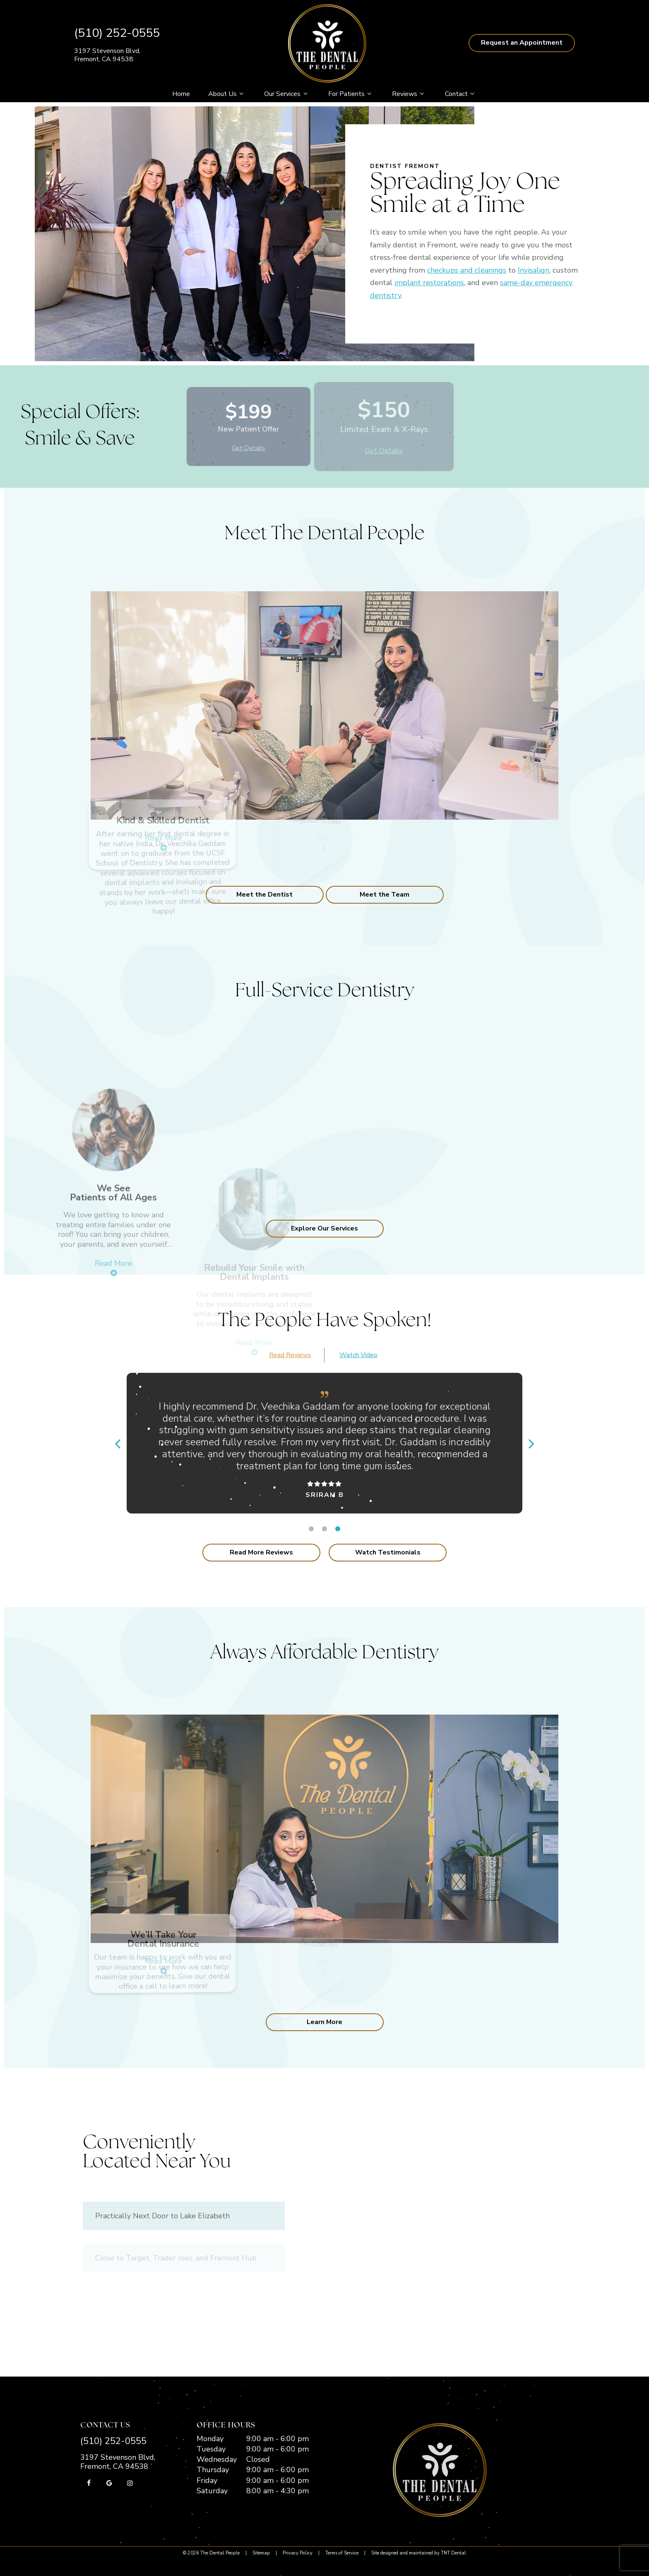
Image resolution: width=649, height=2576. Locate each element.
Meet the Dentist (264, 894)
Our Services (287, 93)
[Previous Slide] (117, 1443)
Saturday (212, 2491)
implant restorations (429, 283)
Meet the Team (384, 894)
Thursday (213, 2470)
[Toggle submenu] (241, 93)
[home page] (326, 43)
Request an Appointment (521, 42)
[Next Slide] (531, 1443)
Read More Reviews (261, 1552)
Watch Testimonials (388, 1552)
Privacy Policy (297, 2553)
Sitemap (261, 2553)
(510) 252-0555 (117, 33)
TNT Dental (453, 2553)
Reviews (409, 93)
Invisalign (533, 270)
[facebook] (88, 2483)
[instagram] (130, 2483)
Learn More (324, 2022)
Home (181, 93)
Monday (210, 2439)
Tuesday (211, 2449)
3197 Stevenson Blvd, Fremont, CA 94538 (107, 55)
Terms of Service (341, 2553)
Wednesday (217, 2459)
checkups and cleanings (466, 270)
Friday (207, 2480)
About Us (227, 93)
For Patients (351, 93)
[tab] (311, 1529)
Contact (461, 93)
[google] (109, 2483)
